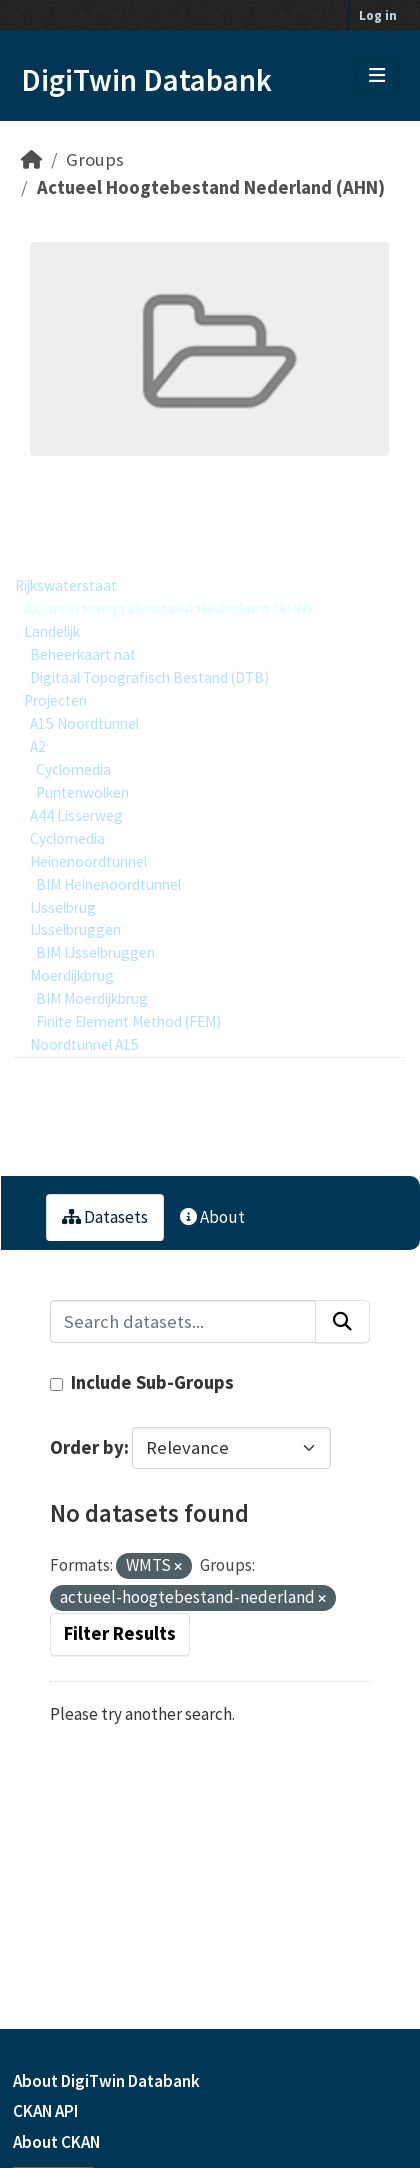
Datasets (105, 1217)
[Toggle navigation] (377, 76)
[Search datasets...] (183, 1321)
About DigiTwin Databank (106, 2081)
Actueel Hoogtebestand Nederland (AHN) (211, 187)
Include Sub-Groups (142, 1382)
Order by (87, 1447)
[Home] (31, 159)
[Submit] (342, 1321)
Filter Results (120, 1633)
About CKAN (56, 2142)
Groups (95, 159)
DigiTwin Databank (146, 80)
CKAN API (45, 2111)
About (212, 1217)
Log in (378, 15)
